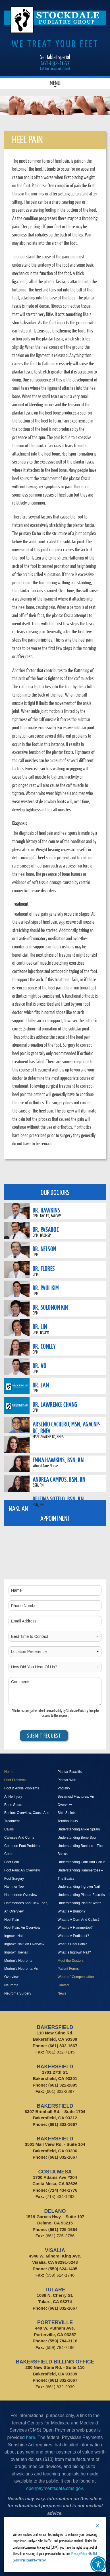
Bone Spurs (13, 1805)
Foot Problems (15, 1780)
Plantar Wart (67, 1780)
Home (8, 1772)
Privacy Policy (79, 2553)
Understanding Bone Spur (77, 1838)
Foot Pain (11, 1862)
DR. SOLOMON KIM (51, 1307)
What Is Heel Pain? (72, 1944)
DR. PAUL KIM (46, 1288)
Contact (63, 1985)
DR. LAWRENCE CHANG (55, 1404)
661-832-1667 (55, 62)
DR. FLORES (44, 1268)
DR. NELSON (44, 1249)
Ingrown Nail (13, 1936)
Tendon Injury (68, 1821)
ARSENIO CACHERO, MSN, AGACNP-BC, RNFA (67, 1427)
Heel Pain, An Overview (22, 1928)
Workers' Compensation (76, 1977)
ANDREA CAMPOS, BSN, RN (59, 1479)
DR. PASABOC (46, 1229)
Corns (8, 1854)
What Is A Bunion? (72, 1911)
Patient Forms (68, 1969)
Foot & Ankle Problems (21, 1788)
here (30, 2437)
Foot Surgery (14, 1879)
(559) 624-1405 (63, 2268)
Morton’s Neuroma (18, 1961)
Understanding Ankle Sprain (79, 1829)
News (62, 1993)
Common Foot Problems (22, 1846)
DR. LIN (40, 1326)
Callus (9, 1829)
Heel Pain (11, 1920)
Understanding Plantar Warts (79, 1903)
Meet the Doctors (71, 1961)
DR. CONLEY (44, 1346)
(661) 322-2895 (63, 2085)
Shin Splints (67, 1813)
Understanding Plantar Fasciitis (81, 1895)
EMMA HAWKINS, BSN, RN (58, 1460)
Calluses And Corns (19, 1838)
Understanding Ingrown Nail (79, 1887)
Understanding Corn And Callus (81, 1862)
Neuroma (11, 1985)
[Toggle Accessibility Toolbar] (98, 2564)
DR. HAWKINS (46, 1210)
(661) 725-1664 (63, 2229)
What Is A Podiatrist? (73, 1936)
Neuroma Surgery (17, 1993)
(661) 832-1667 (63, 2045)
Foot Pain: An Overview (22, 1870)
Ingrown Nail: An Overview (24, 1944)
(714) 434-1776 (63, 2190)
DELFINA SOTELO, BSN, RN (58, 1499)
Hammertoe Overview (20, 1895)
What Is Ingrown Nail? (74, 1952)
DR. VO (40, 1365)
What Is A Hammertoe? (75, 1928)
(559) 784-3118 (63, 2340)
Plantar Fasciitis (70, 1772)
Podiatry (64, 1788)
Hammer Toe (14, 1887)
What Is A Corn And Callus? (78, 1920)
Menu (55, 84)
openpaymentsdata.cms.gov (54, 2488)
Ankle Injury (13, 1797)
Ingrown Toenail (16, 1952)
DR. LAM (41, 1385)
